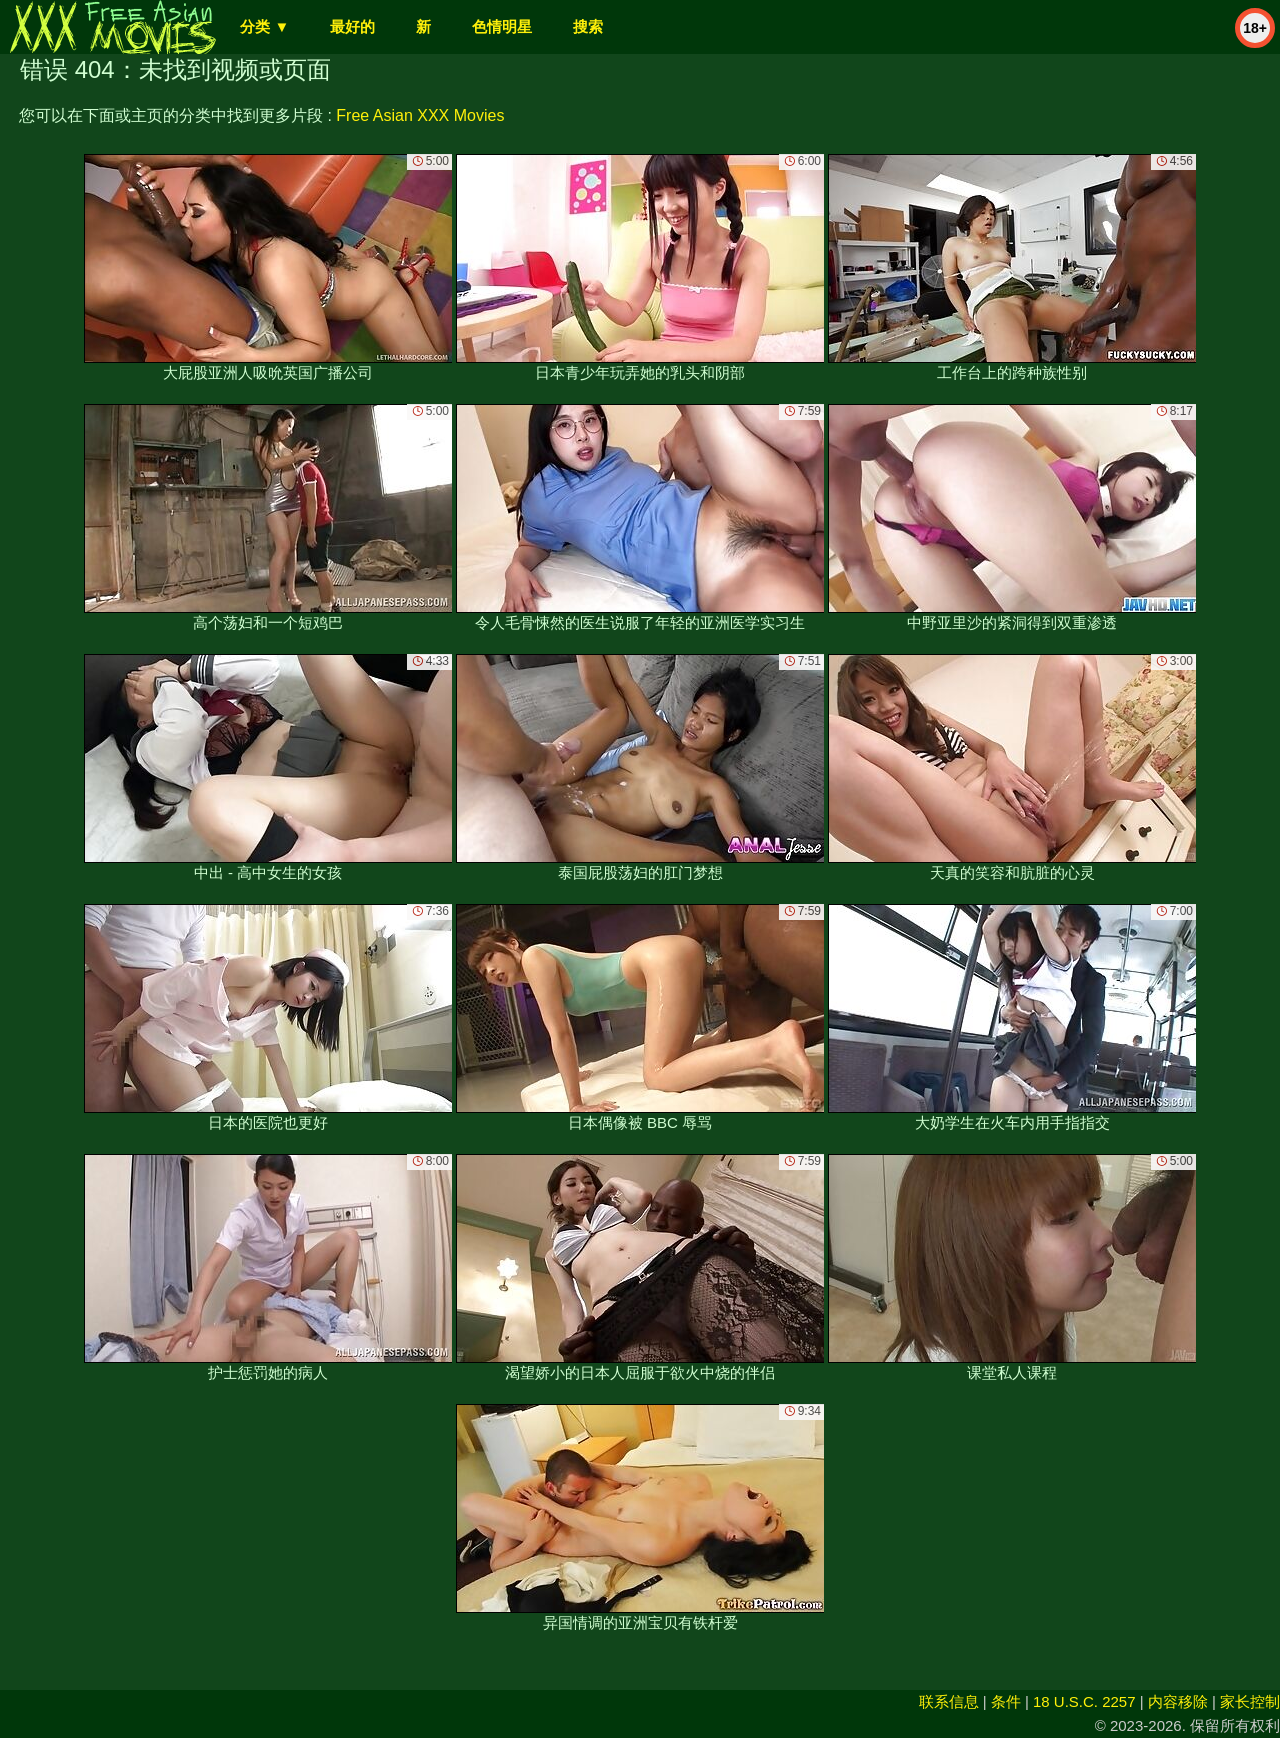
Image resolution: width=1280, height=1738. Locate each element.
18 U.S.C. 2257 (1084, 1701)
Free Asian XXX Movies (420, 115)
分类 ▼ (264, 26)
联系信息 (949, 1701)
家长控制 (1250, 1701)
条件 (1006, 1701)
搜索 (588, 26)
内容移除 (1178, 1701)
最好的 (352, 26)
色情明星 (502, 26)
